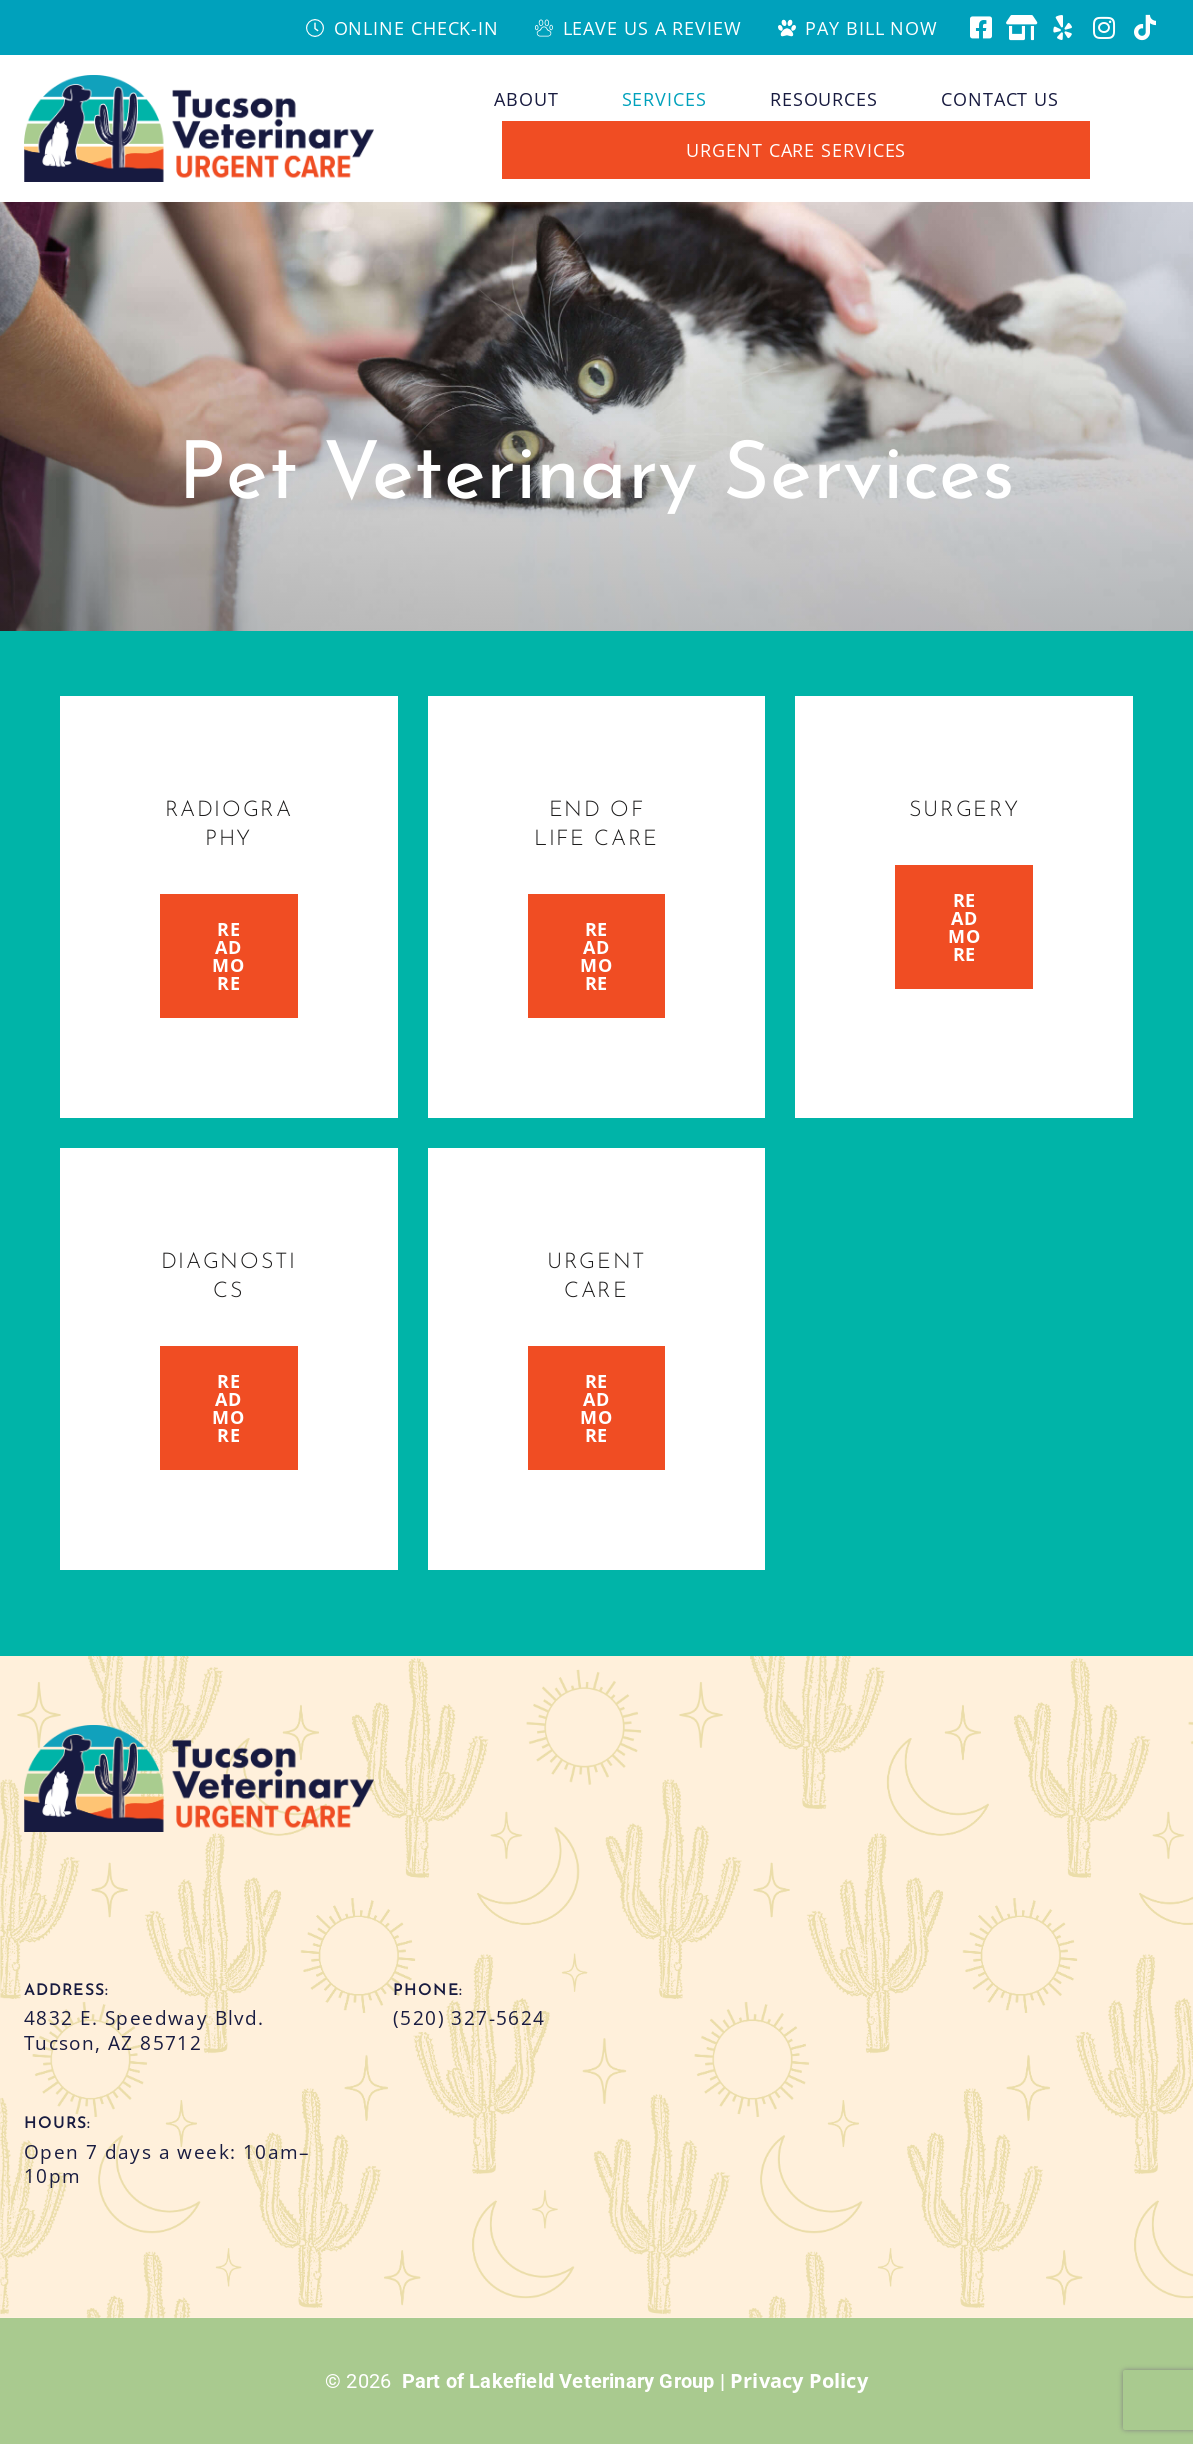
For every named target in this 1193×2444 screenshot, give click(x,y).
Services (664, 99)
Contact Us (1000, 99)
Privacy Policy (799, 2380)
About (526, 99)
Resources (824, 99)
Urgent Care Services (796, 150)
